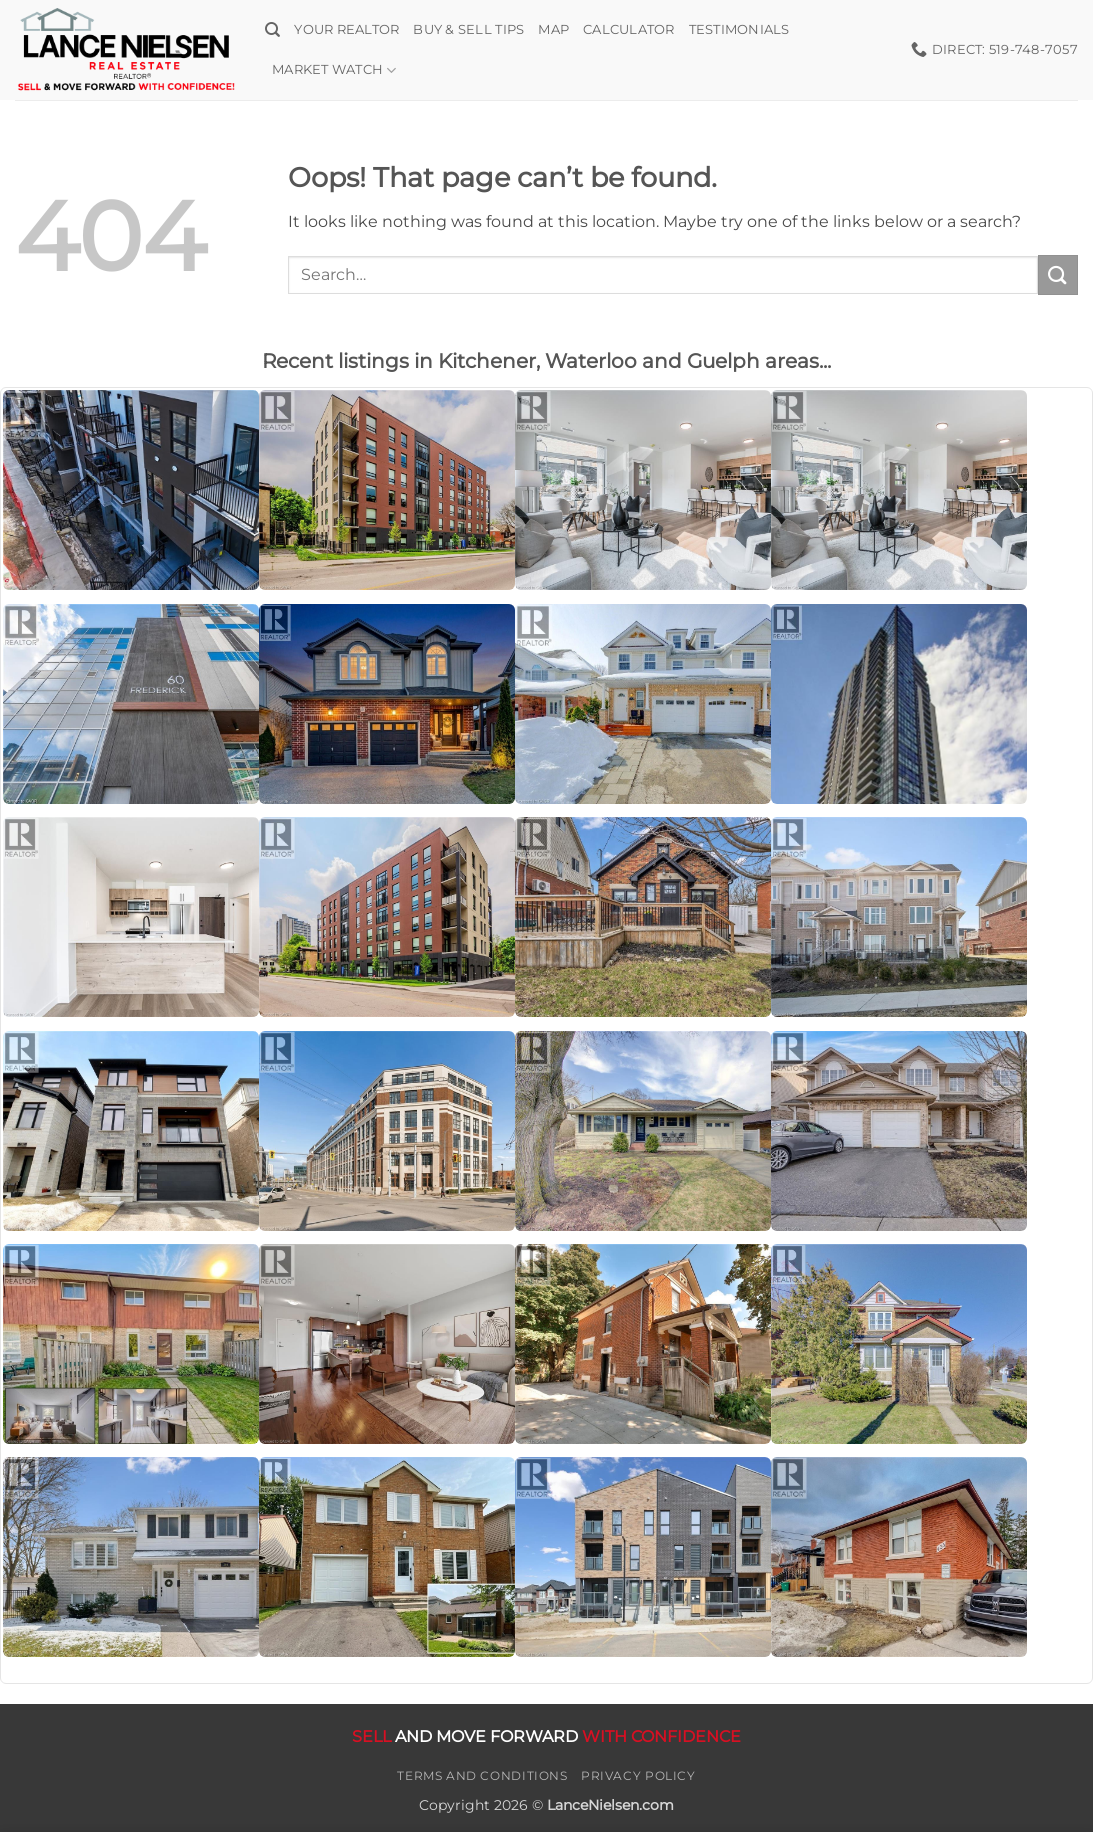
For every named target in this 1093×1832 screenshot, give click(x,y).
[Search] (272, 30)
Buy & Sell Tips (468, 29)
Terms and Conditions (482, 1775)
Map (553, 29)
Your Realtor (346, 29)
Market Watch (334, 70)
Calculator (629, 29)
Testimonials (739, 29)
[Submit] (1058, 274)
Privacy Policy (638, 1775)
